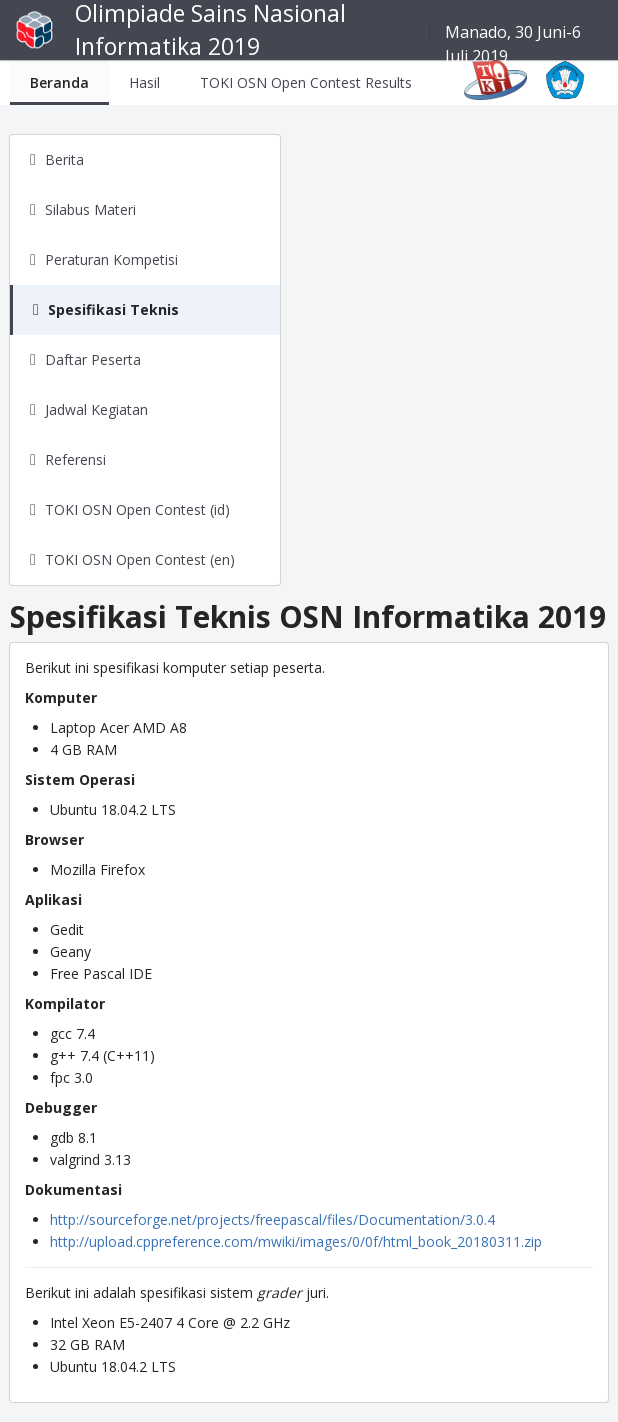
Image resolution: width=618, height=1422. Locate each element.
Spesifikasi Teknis (113, 309)
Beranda (59, 82)
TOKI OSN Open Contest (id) (137, 509)
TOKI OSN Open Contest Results (306, 82)
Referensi (75, 459)
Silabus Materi (90, 209)
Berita (64, 159)
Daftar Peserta (93, 359)
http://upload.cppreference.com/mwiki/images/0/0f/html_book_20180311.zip (296, 1241)
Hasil (144, 82)
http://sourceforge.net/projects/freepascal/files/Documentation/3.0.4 (272, 1219)
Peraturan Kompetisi (111, 259)
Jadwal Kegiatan (96, 409)
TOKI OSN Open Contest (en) (140, 559)
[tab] (59, 82)
